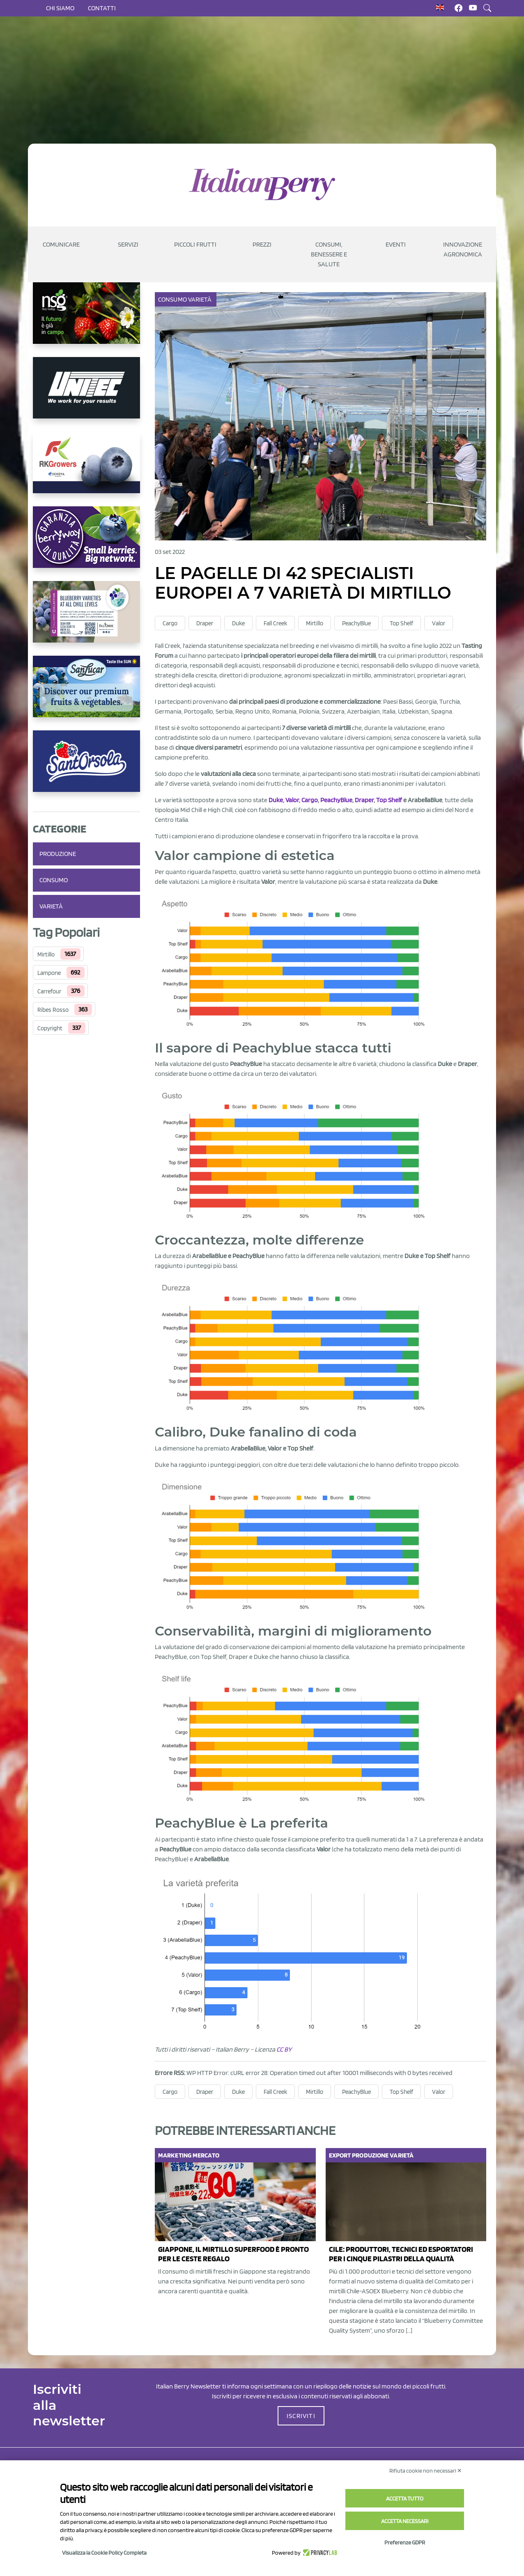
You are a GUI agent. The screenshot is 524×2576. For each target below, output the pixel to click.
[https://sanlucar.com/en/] (86, 693)
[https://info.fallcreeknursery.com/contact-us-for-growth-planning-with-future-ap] (86, 618)
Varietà (51, 906)
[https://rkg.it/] (86, 469)
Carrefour (49, 991)
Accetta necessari (404, 2521)
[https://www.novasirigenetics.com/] (86, 319)
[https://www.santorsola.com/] (86, 767)
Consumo (53, 880)
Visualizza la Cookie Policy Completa (104, 2552)
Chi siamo (60, 8)
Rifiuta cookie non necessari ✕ (425, 2470)
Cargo (170, 623)
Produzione (57, 854)
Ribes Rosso (53, 1009)
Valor (438, 623)
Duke (238, 623)
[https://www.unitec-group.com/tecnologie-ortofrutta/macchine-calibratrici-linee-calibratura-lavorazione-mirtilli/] (86, 394)
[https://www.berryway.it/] (86, 543)
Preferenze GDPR (404, 2542)
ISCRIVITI (301, 2416)
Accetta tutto (404, 2498)
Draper (204, 623)
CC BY (284, 2049)
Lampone (49, 973)
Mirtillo (46, 954)
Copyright (49, 1028)
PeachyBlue (356, 623)
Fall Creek (275, 623)
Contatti (102, 8)
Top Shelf (401, 623)
